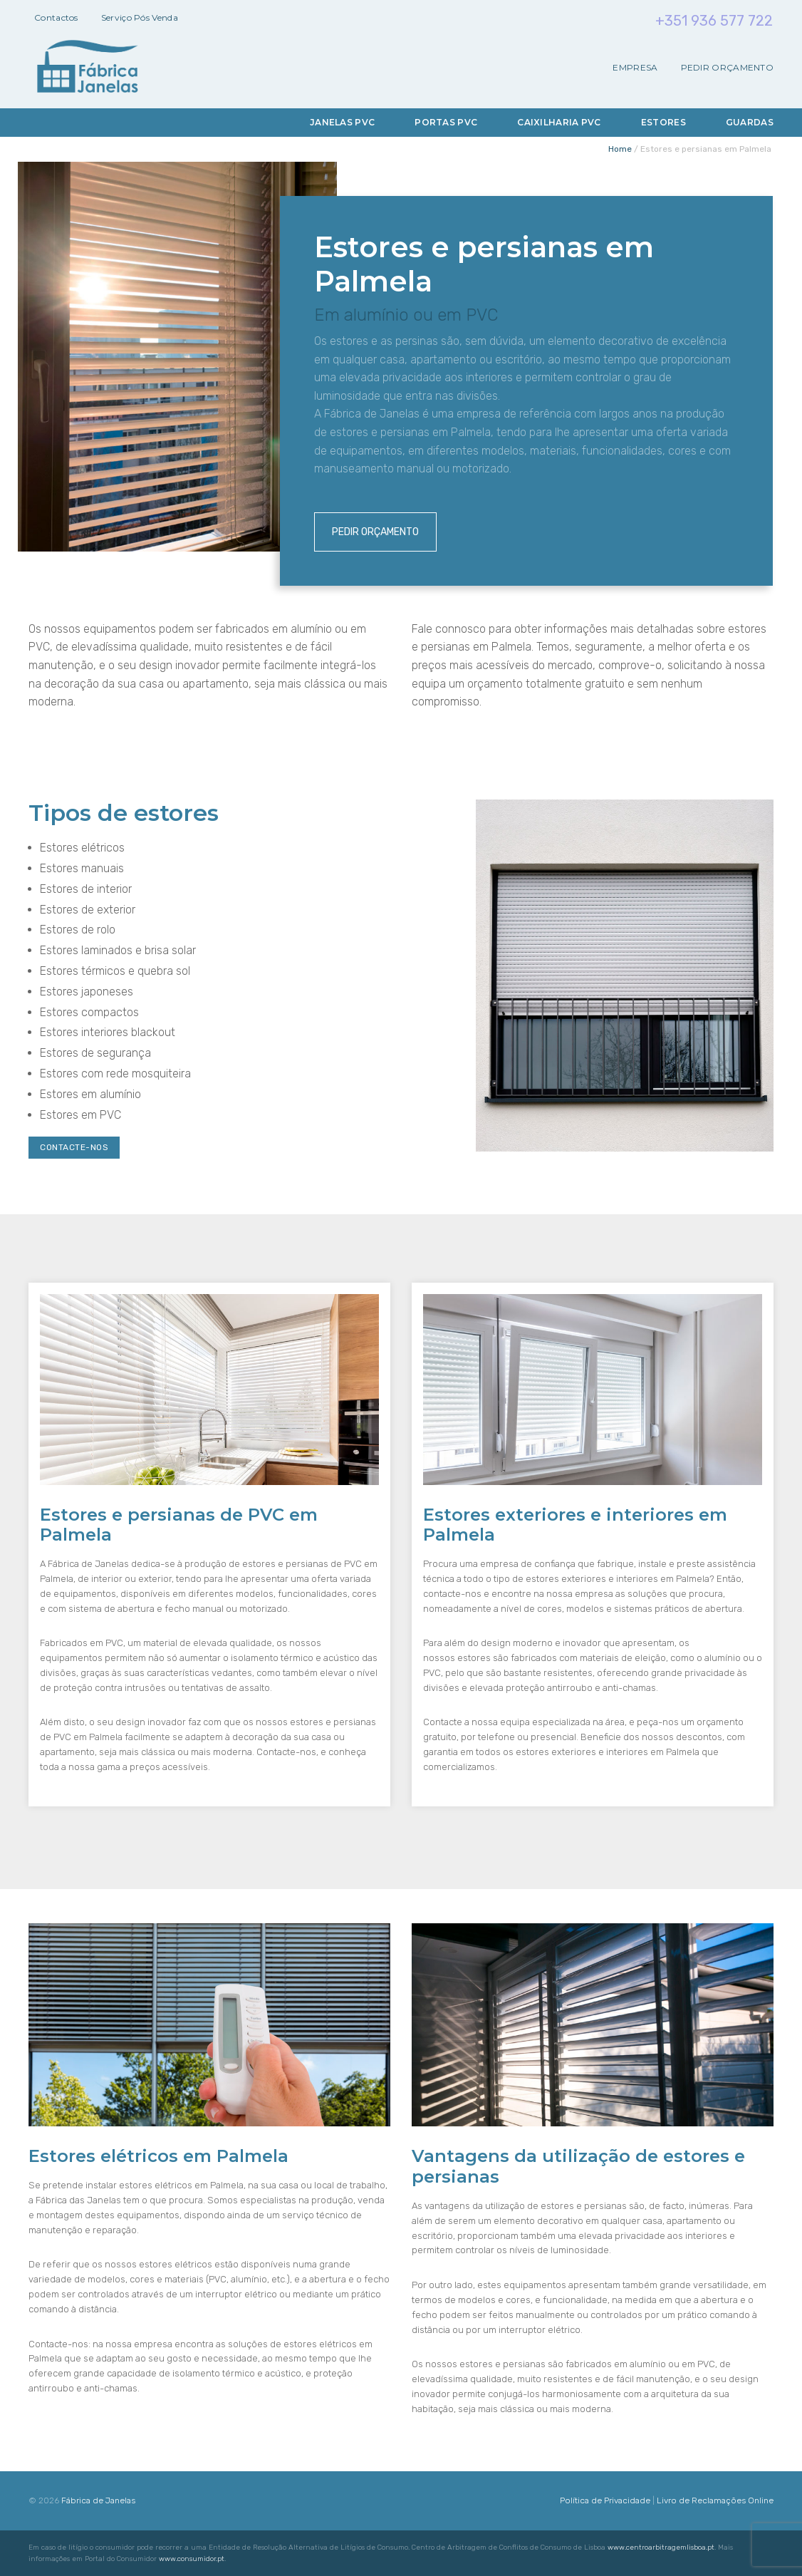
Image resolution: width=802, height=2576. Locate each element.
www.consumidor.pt (191, 2559)
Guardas (750, 122)
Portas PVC (446, 122)
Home (620, 149)
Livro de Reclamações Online (715, 2500)
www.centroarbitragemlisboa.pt (661, 2547)
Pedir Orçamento (727, 67)
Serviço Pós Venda (139, 17)
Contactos (56, 17)
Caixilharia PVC (559, 122)
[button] (28, 2547)
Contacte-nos (74, 1147)
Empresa (635, 67)
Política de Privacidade (605, 2500)
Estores (663, 122)
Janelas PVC (342, 122)
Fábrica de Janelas (98, 2500)
